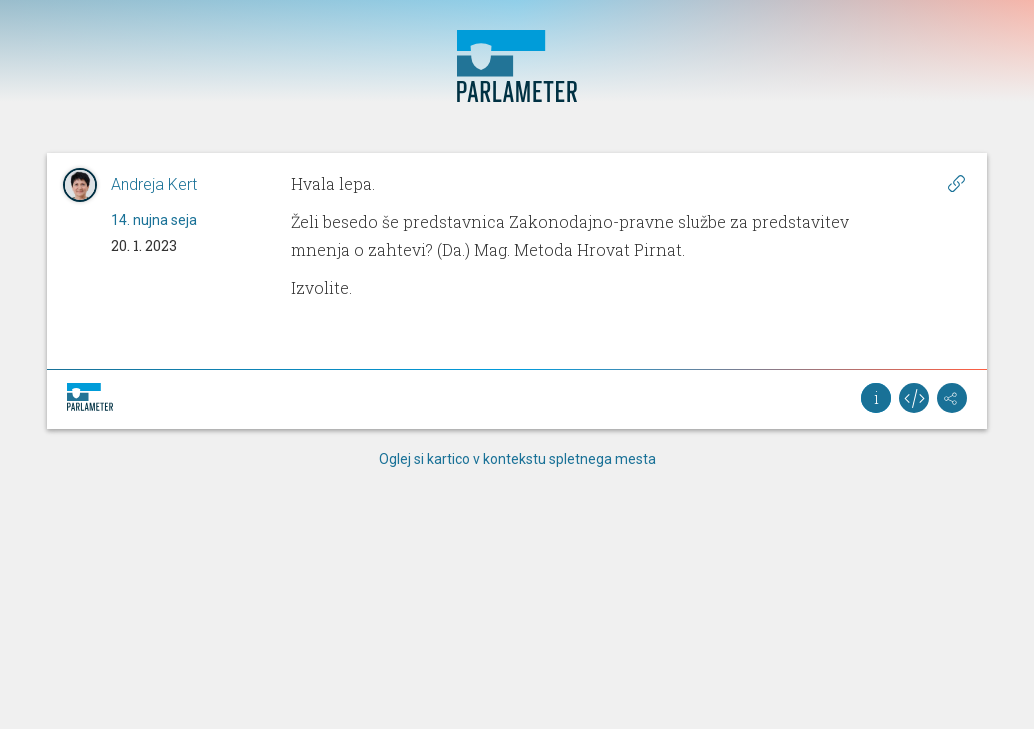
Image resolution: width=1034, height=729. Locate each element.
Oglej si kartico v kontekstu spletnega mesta (517, 459)
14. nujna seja (154, 220)
